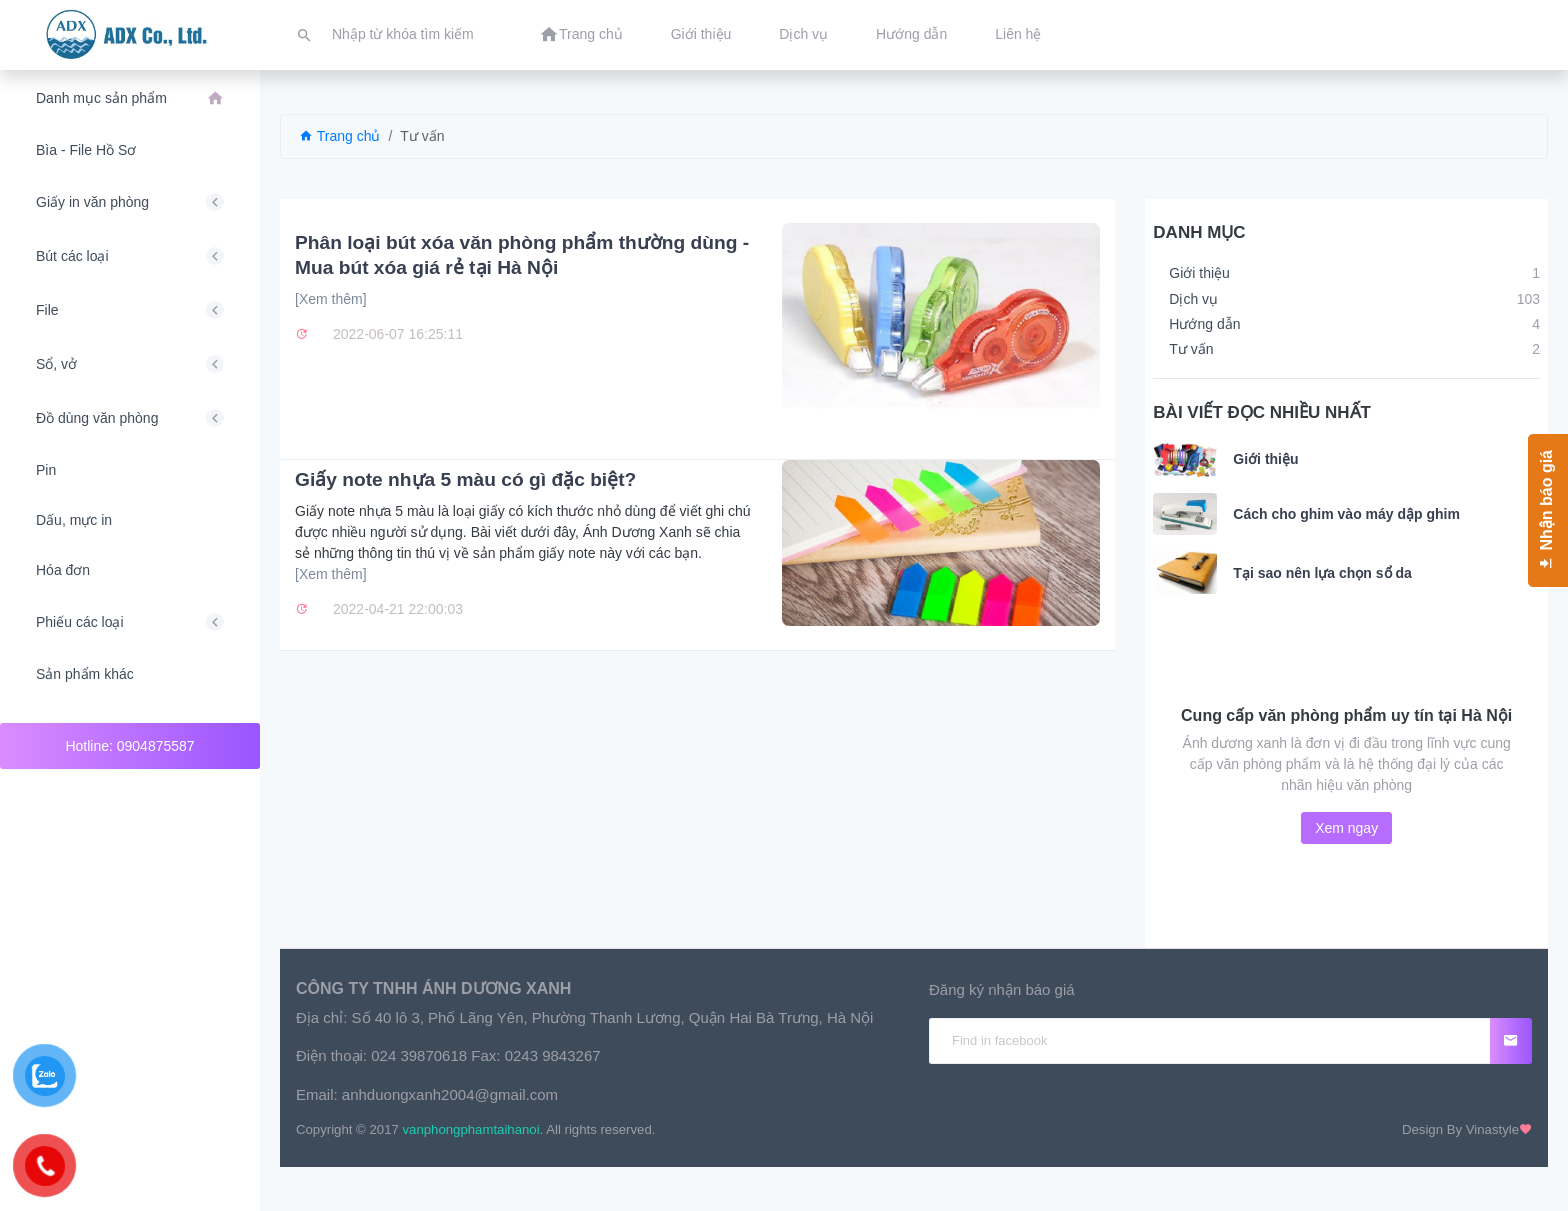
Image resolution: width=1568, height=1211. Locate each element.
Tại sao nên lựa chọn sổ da (1322, 573)
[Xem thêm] (331, 299)
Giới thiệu (1265, 459)
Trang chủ (339, 136)
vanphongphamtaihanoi (471, 1129)
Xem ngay (1346, 828)
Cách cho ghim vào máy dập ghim (1346, 514)
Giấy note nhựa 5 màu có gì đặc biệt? (465, 479)
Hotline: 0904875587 (129, 746)
